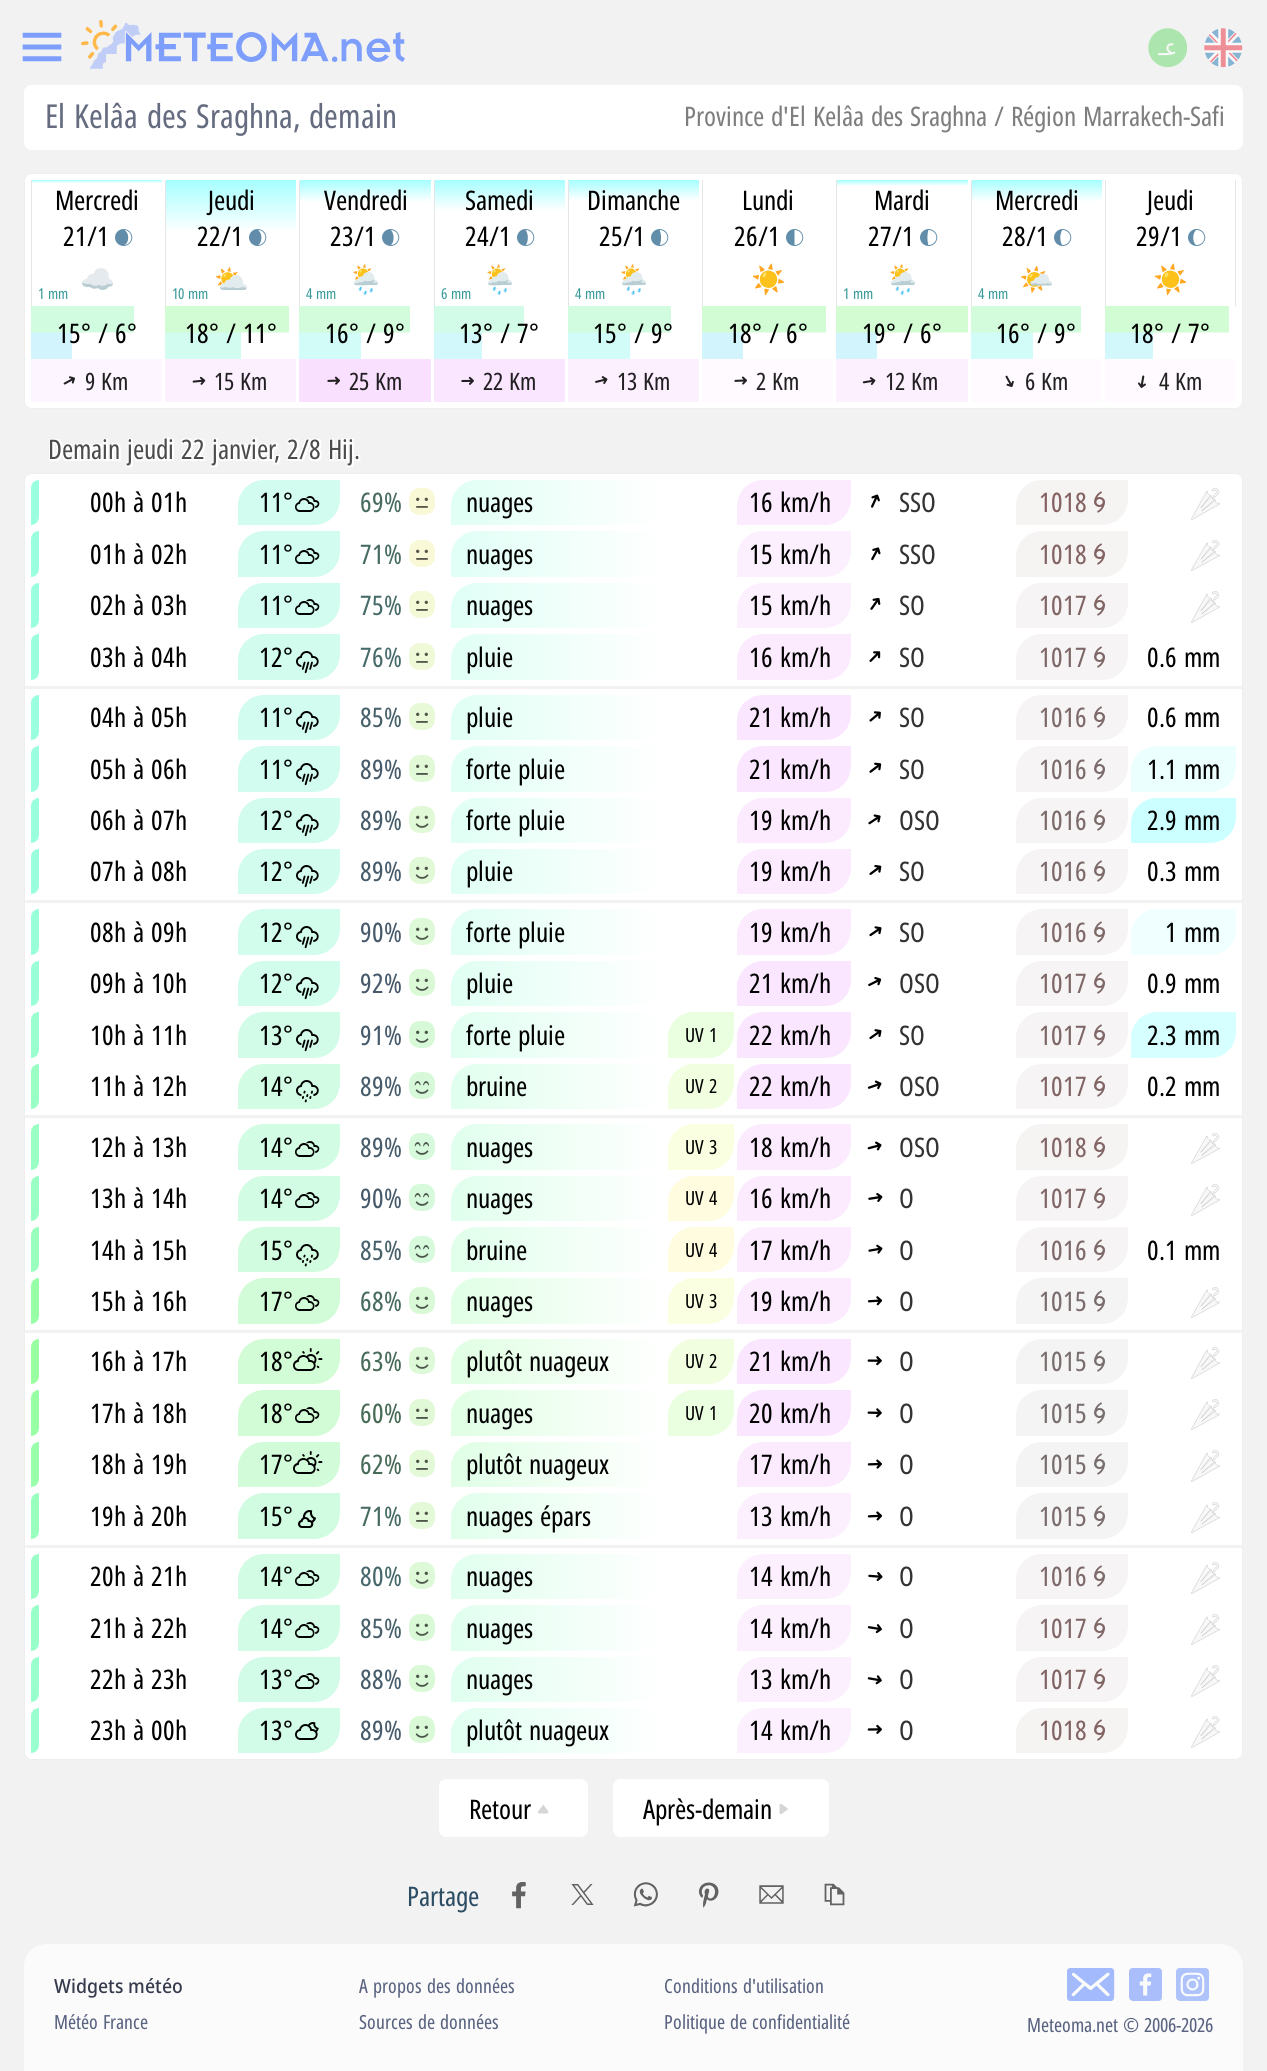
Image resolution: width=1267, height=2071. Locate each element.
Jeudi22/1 (231, 218)
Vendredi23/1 (366, 218)
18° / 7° (1170, 333)
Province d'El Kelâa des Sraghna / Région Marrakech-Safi (954, 115)
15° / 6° (97, 333)
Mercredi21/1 (97, 218)
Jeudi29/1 (1170, 218)
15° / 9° (633, 333)
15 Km (229, 381)
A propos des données (437, 1985)
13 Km (632, 381)
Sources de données (429, 2021)
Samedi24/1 (499, 218)
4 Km (1170, 381)
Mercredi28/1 (1037, 218)
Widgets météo (118, 1985)
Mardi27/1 (902, 218)
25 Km (363, 381)
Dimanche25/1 (633, 218)
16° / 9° (365, 333)
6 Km (1034, 381)
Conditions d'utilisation (744, 1985)
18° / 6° (768, 333)
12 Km (901, 381)
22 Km (498, 381)
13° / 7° (499, 333)
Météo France (101, 2021)
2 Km (766, 381)
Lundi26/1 (768, 218)
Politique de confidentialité (757, 2021)
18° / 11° (231, 333)
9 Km (95, 381)
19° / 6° (902, 333)
